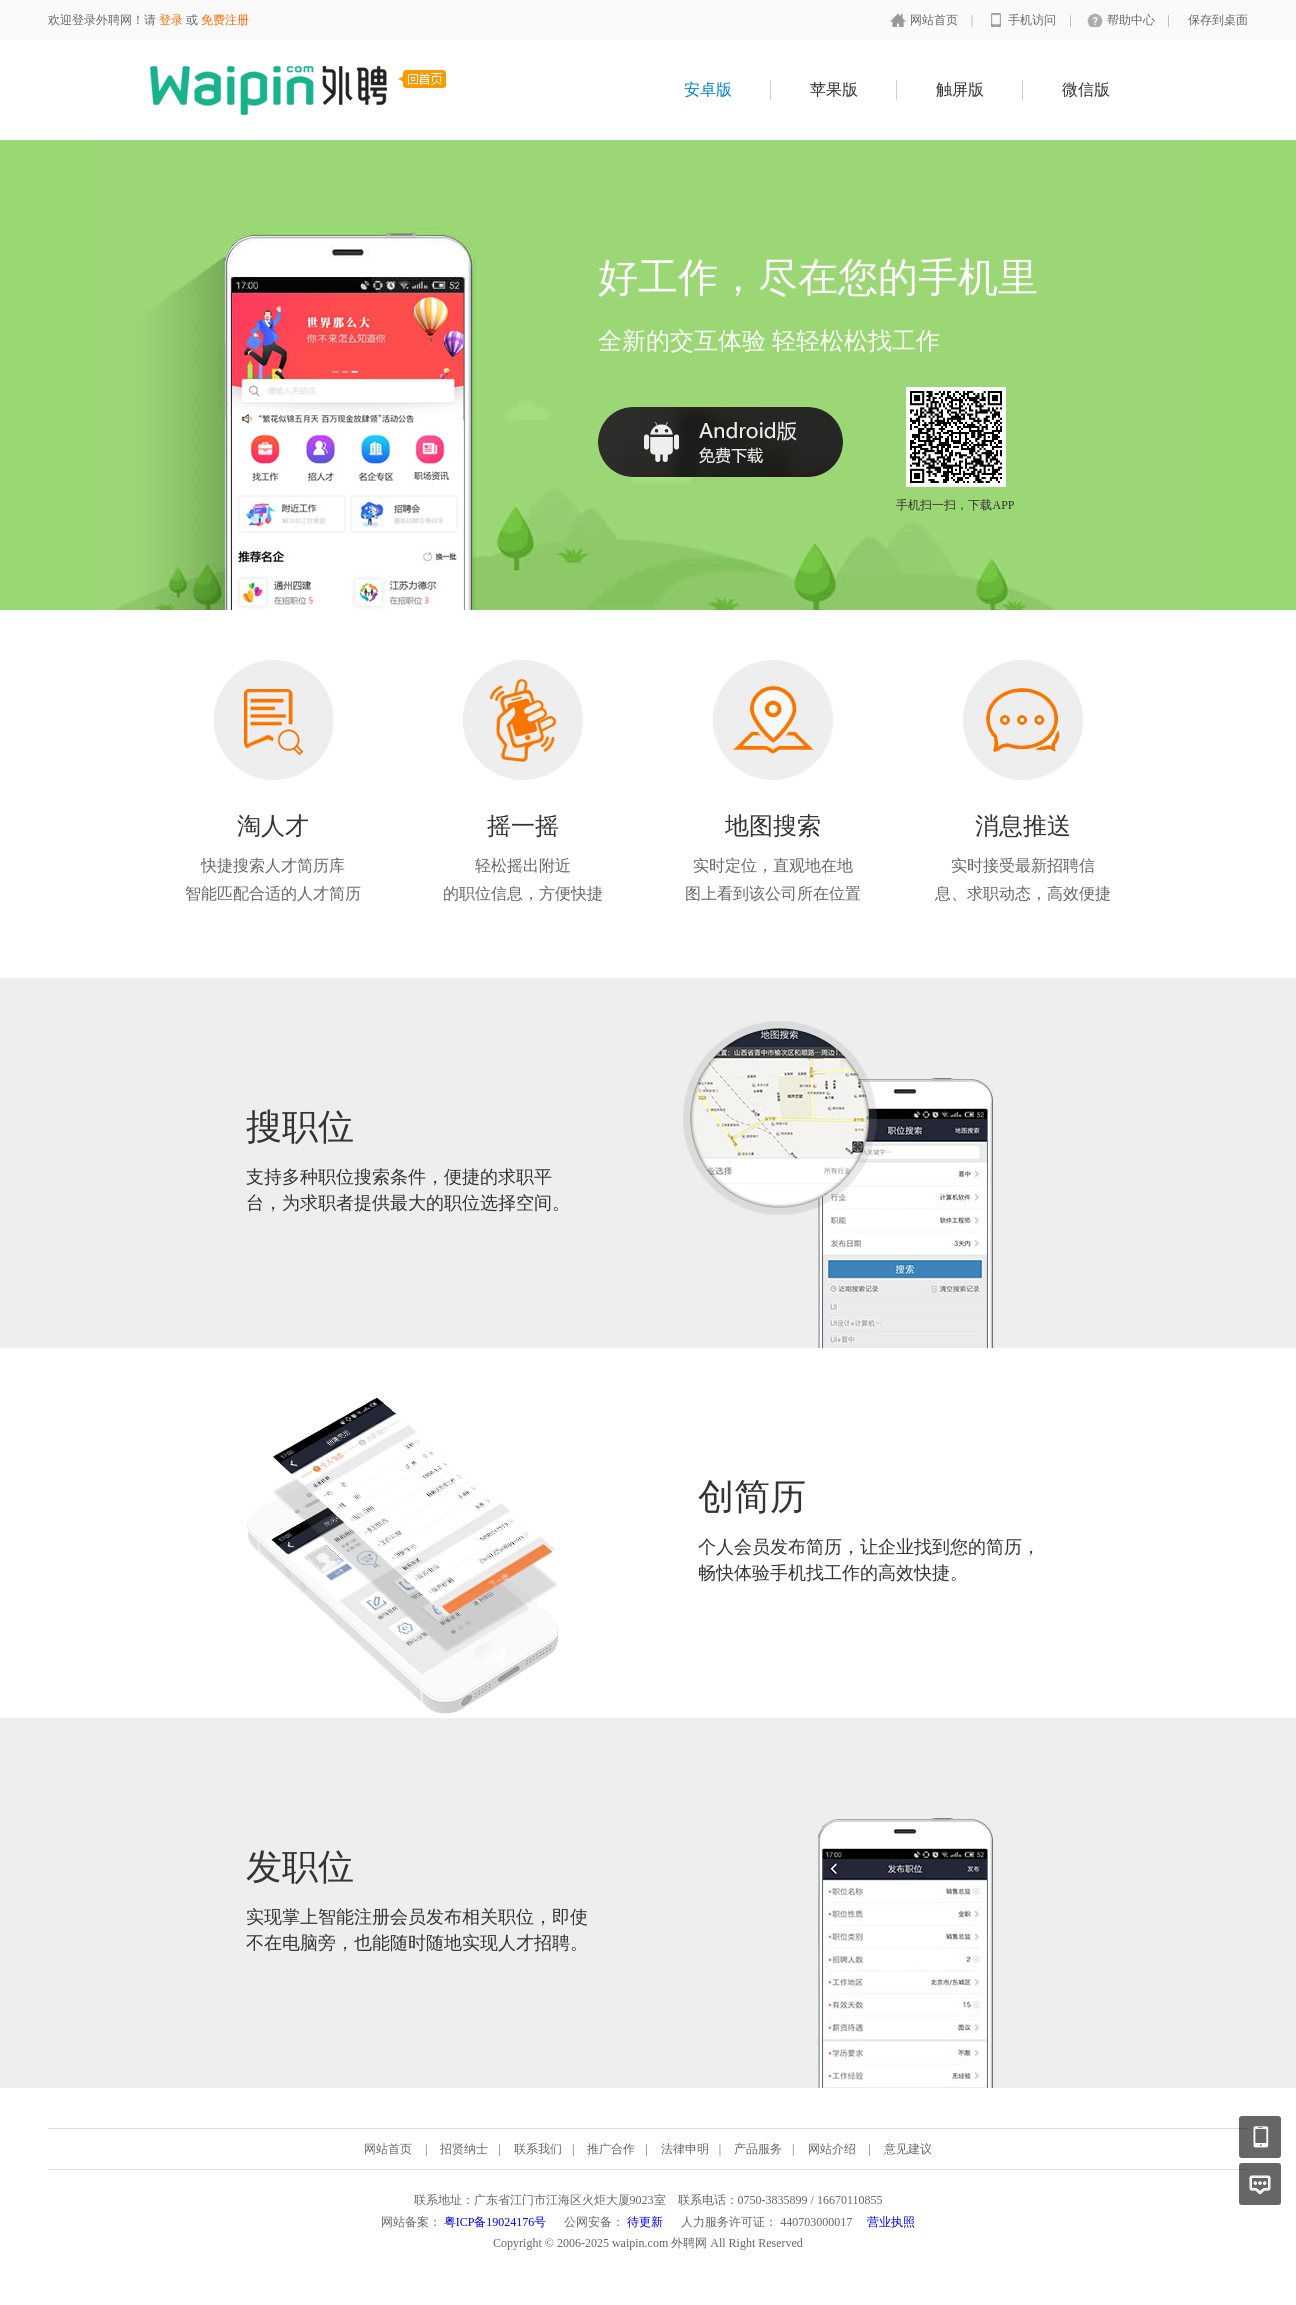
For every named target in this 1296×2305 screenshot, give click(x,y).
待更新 (645, 2222)
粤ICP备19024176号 (495, 2222)
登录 (171, 20)
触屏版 (960, 89)
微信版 (1086, 89)
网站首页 (935, 20)
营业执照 (891, 2222)
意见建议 (908, 2149)
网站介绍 (832, 2149)
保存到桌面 (1218, 20)
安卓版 (708, 89)
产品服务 (758, 2149)
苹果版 (834, 89)
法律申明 (685, 2149)
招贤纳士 (464, 2149)
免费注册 (225, 20)
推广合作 (611, 2149)
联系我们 (538, 2149)
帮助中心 (1132, 20)
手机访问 (1033, 20)
